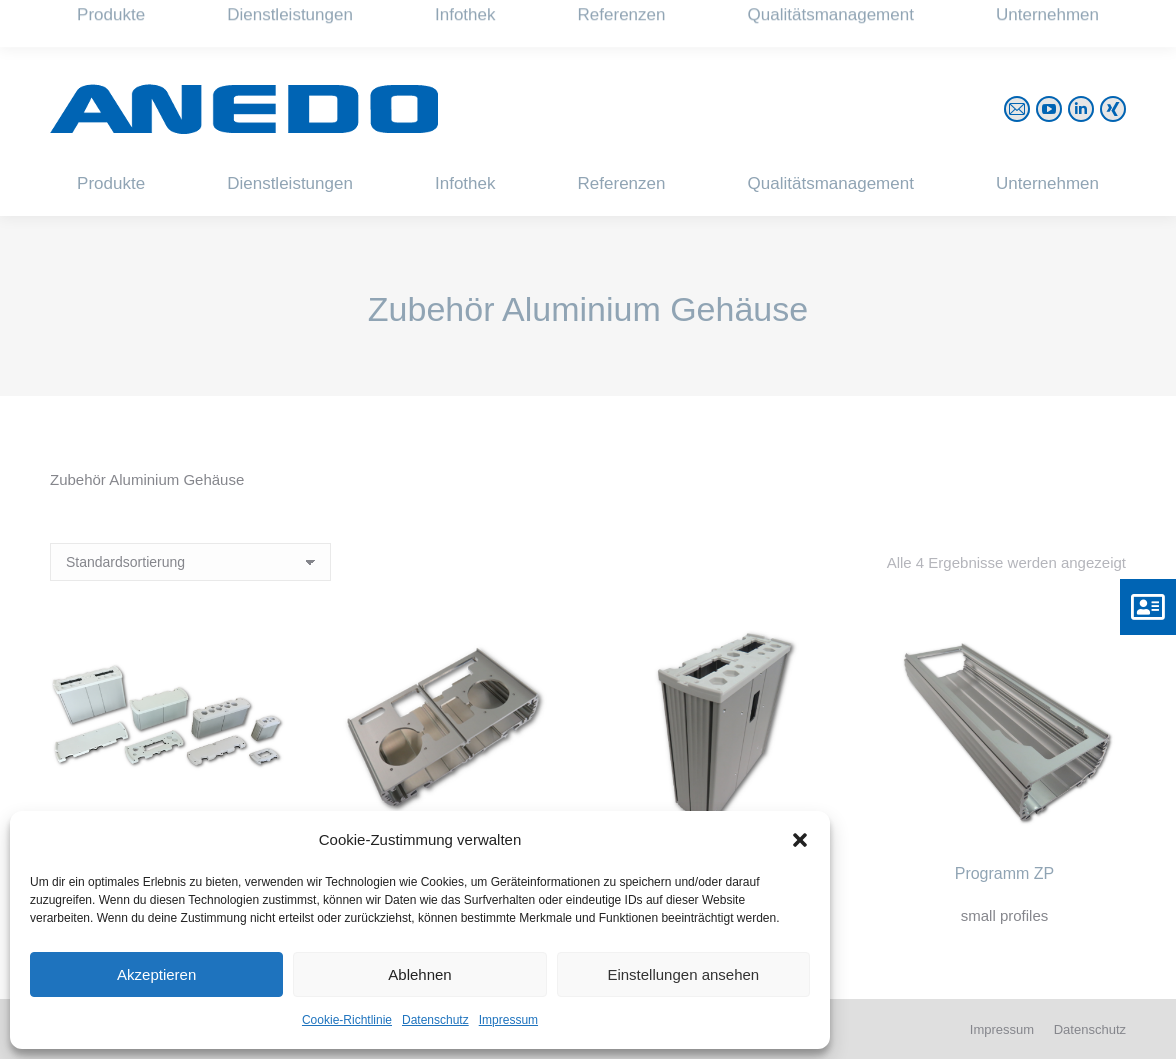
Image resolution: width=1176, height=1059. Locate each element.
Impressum (508, 1020)
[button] (800, 840)
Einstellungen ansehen (683, 974)
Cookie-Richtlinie (347, 1020)
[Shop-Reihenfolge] (190, 562)
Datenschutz (435, 1020)
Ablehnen (419, 974)
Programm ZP (1005, 873)
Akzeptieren (156, 974)
